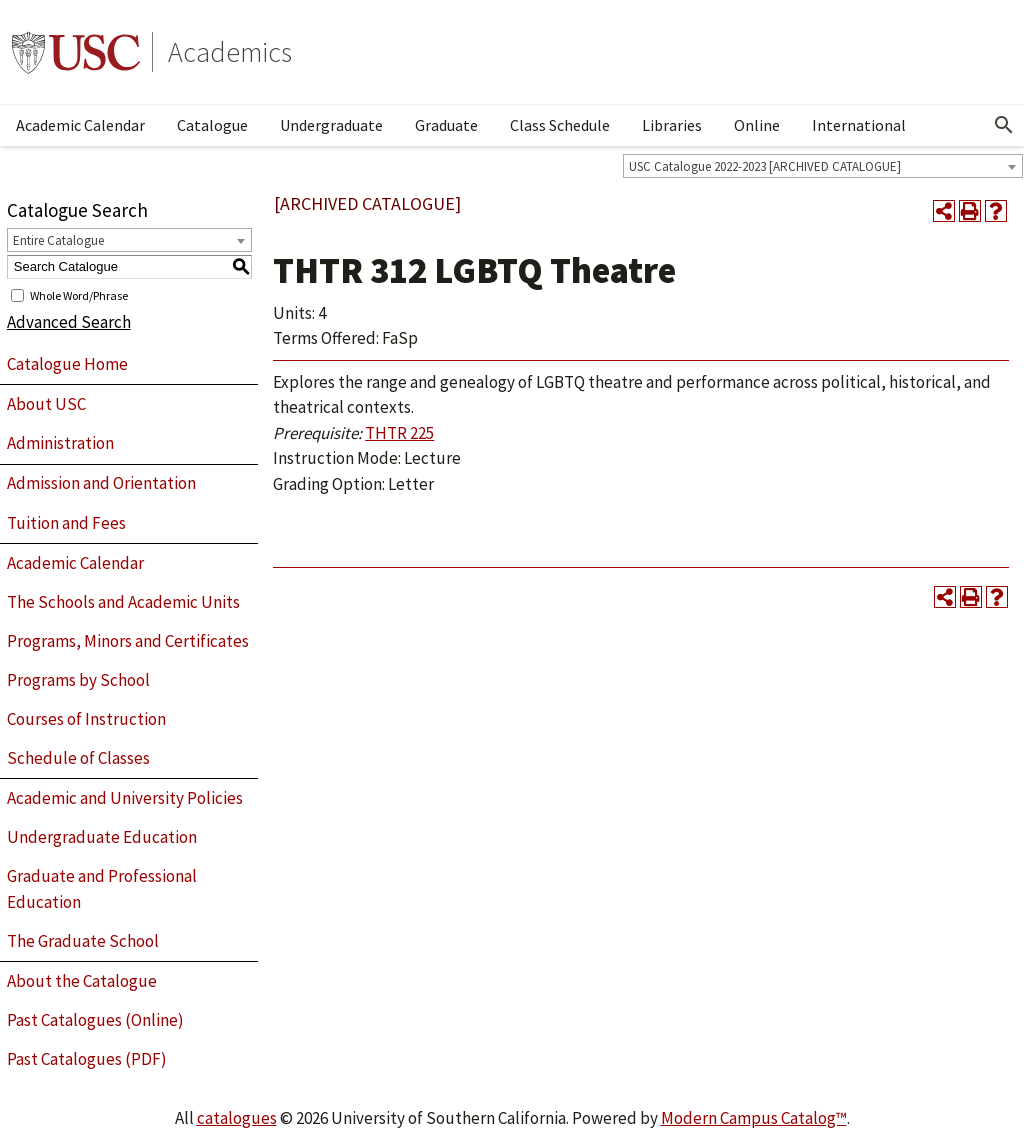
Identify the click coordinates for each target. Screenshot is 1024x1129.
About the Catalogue (82, 981)
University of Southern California (76, 52)
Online (757, 125)
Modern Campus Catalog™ (754, 1118)
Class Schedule (560, 125)
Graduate (446, 125)
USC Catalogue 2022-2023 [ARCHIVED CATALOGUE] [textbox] (765, 166)
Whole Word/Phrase (79, 294)
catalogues (237, 1118)
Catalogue (212, 125)
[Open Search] (1004, 125)
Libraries (672, 125)
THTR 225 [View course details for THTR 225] (399, 433)
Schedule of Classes (78, 758)
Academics (230, 52)
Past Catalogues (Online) (95, 1020)
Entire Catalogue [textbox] (58, 240)
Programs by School (78, 680)
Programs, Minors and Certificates (128, 641)
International (859, 125)
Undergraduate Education (102, 837)
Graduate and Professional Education (102, 889)
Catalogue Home (67, 364)
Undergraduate (331, 125)
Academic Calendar (80, 125)
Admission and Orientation (101, 483)
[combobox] (823, 166)
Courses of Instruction (86, 719)
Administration (60, 443)
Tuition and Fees (66, 523)
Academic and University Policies (125, 798)
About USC (46, 404)
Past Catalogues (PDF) (87, 1059)
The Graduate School (83, 941)
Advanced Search (69, 322)
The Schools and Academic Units (123, 602)
